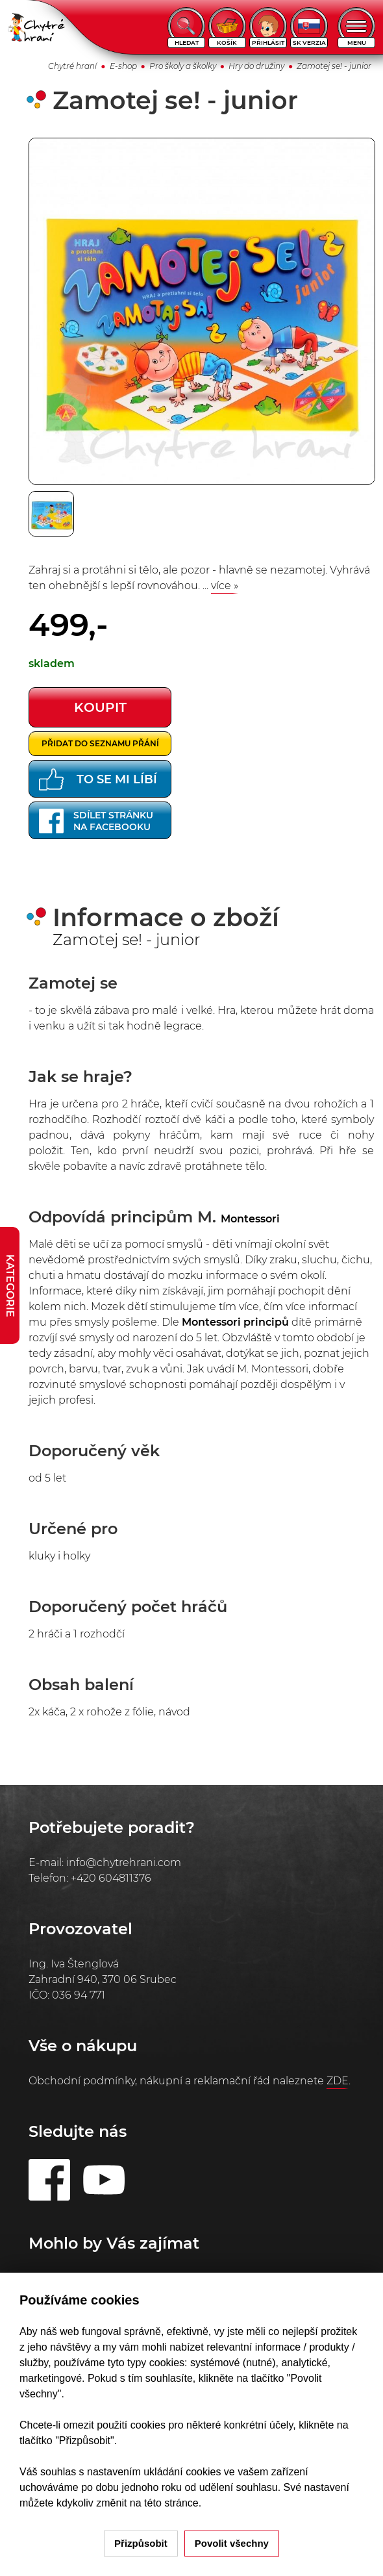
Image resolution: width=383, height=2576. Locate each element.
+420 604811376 (111, 1878)
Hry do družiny (256, 66)
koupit (100, 707)
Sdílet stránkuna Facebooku (96, 821)
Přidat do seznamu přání (100, 743)
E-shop (123, 66)
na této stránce (164, 2502)
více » (224, 585)
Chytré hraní (72, 66)
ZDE (338, 2081)
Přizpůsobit (140, 2543)
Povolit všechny (232, 2543)
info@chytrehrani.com (123, 1862)
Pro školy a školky (182, 66)
